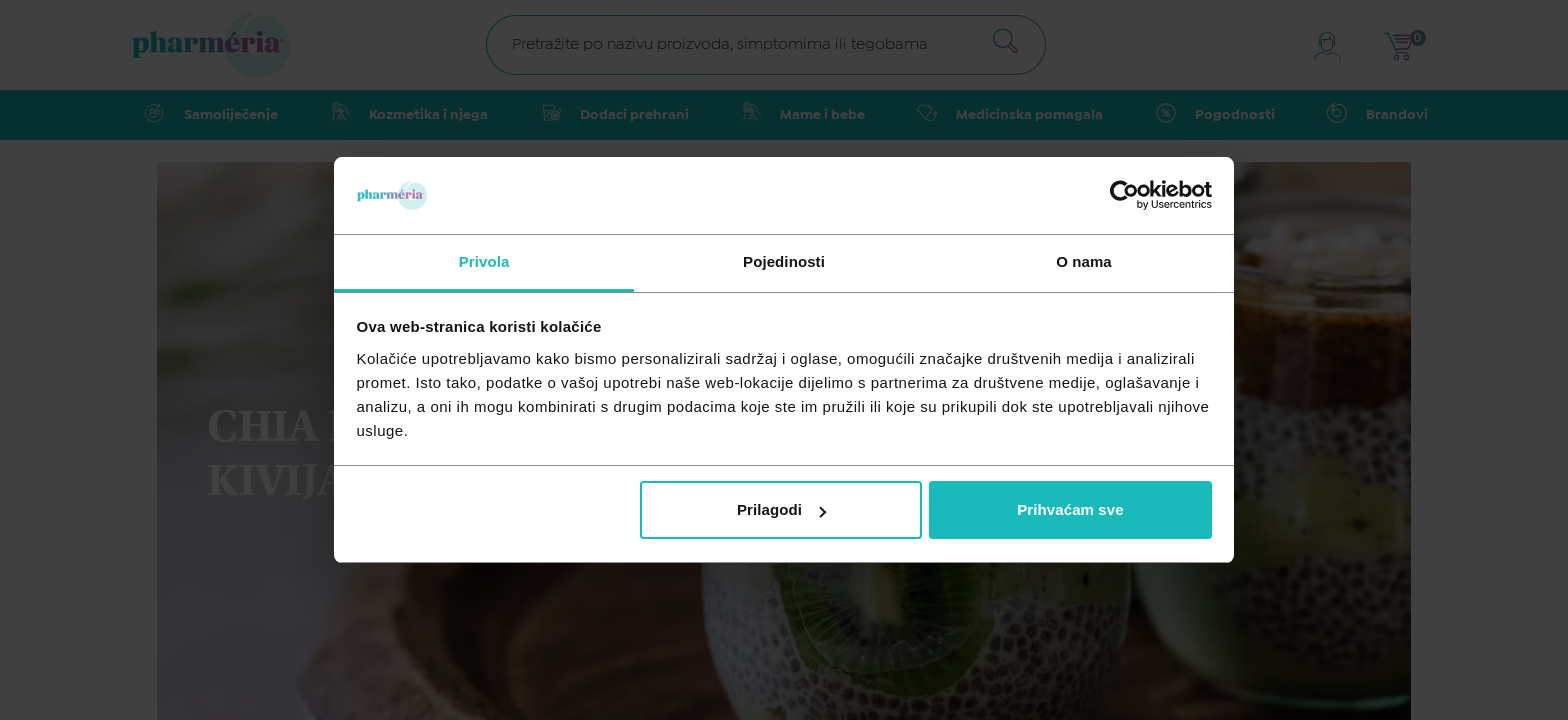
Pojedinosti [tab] (784, 261)
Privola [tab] (484, 261)
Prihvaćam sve (1070, 509)
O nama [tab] (1084, 261)
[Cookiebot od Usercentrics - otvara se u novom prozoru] (1124, 195)
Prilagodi (781, 509)
